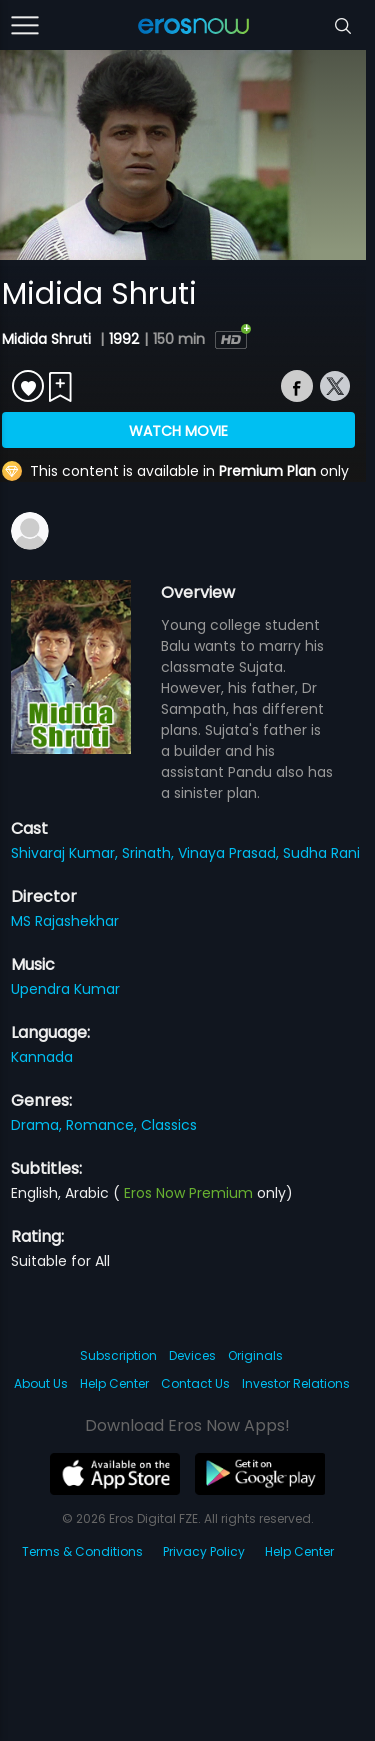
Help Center (114, 1383)
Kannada (42, 1057)
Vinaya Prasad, (230, 853)
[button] (58, 246)
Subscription (118, 1355)
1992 (124, 339)
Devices (192, 1355)
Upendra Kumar (65, 989)
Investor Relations (296, 1383)
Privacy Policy (204, 1551)
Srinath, (150, 853)
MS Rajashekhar (65, 921)
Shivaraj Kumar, (66, 853)
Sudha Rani (321, 853)
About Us (41, 1383)
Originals (255, 1355)
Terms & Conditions (82, 1551)
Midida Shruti (48, 339)
